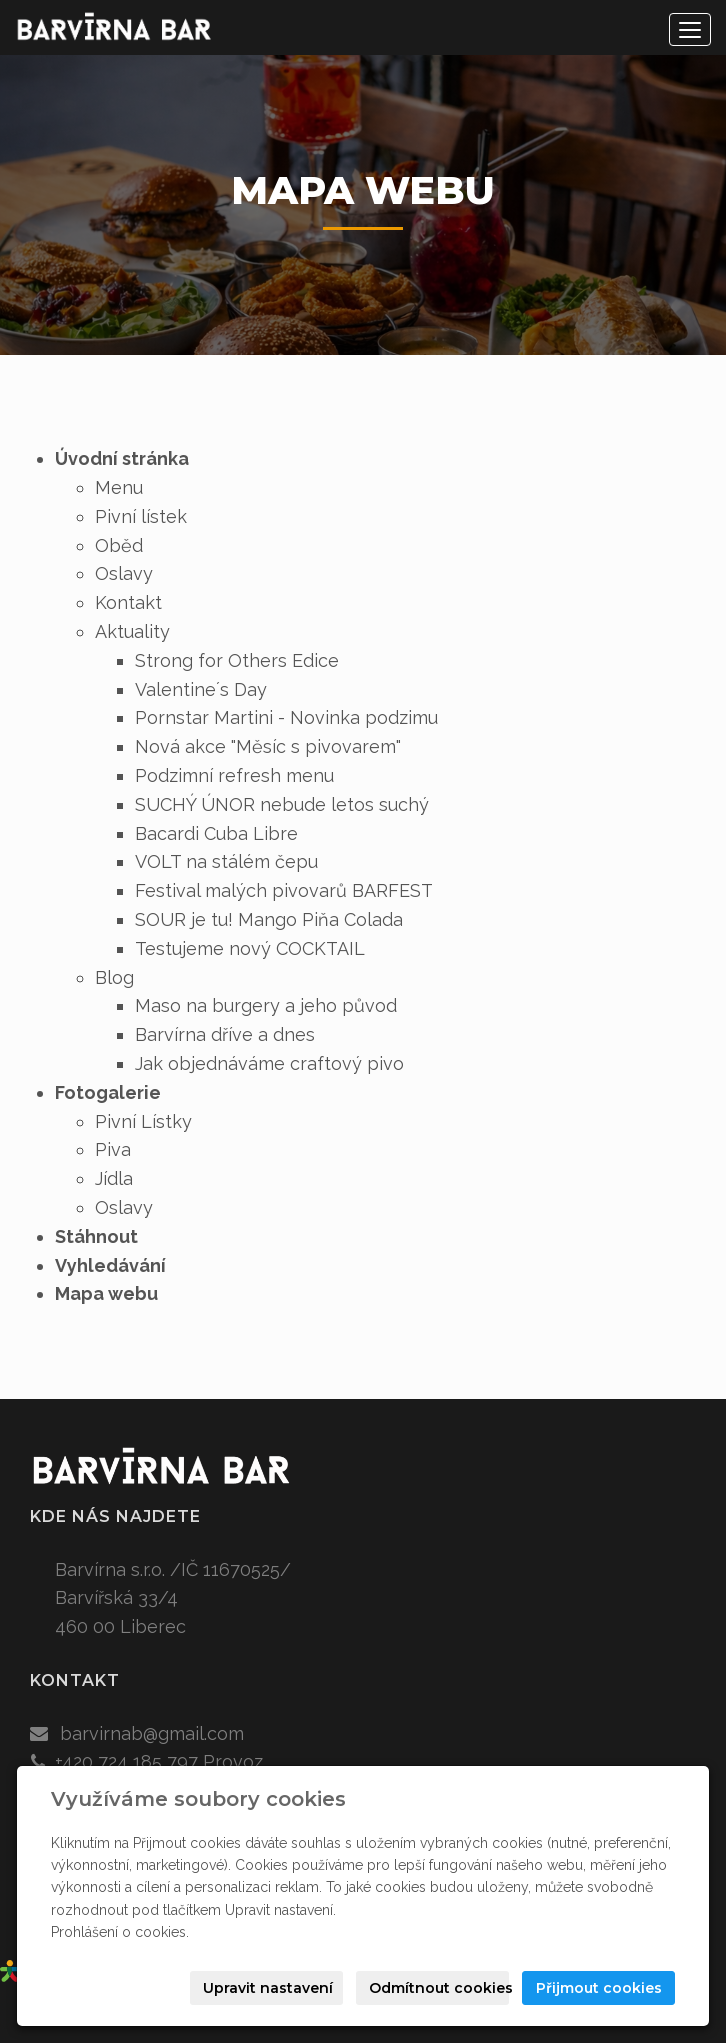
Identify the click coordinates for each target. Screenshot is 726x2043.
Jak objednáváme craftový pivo (269, 1063)
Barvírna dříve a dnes (225, 1034)
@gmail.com (193, 1733)
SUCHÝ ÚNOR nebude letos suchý (282, 804)
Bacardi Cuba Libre (216, 833)
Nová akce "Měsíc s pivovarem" (268, 746)
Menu (119, 487)
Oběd (119, 545)
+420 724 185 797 (126, 1761)
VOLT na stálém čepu (226, 861)
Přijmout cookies (599, 1988)
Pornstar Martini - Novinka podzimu (286, 717)
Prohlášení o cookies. (120, 1932)
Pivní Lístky (143, 1121)
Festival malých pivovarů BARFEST (284, 890)
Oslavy (124, 573)
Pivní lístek (141, 516)
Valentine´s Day (201, 689)
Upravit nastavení (268, 1988)
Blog (114, 977)
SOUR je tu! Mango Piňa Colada (269, 919)
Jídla (114, 1178)
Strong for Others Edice (237, 660)
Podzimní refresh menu (234, 775)
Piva (113, 1149)
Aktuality (132, 631)
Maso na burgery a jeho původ (266, 1005)
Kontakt (128, 602)
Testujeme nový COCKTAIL (250, 948)
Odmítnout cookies (439, 1988)
